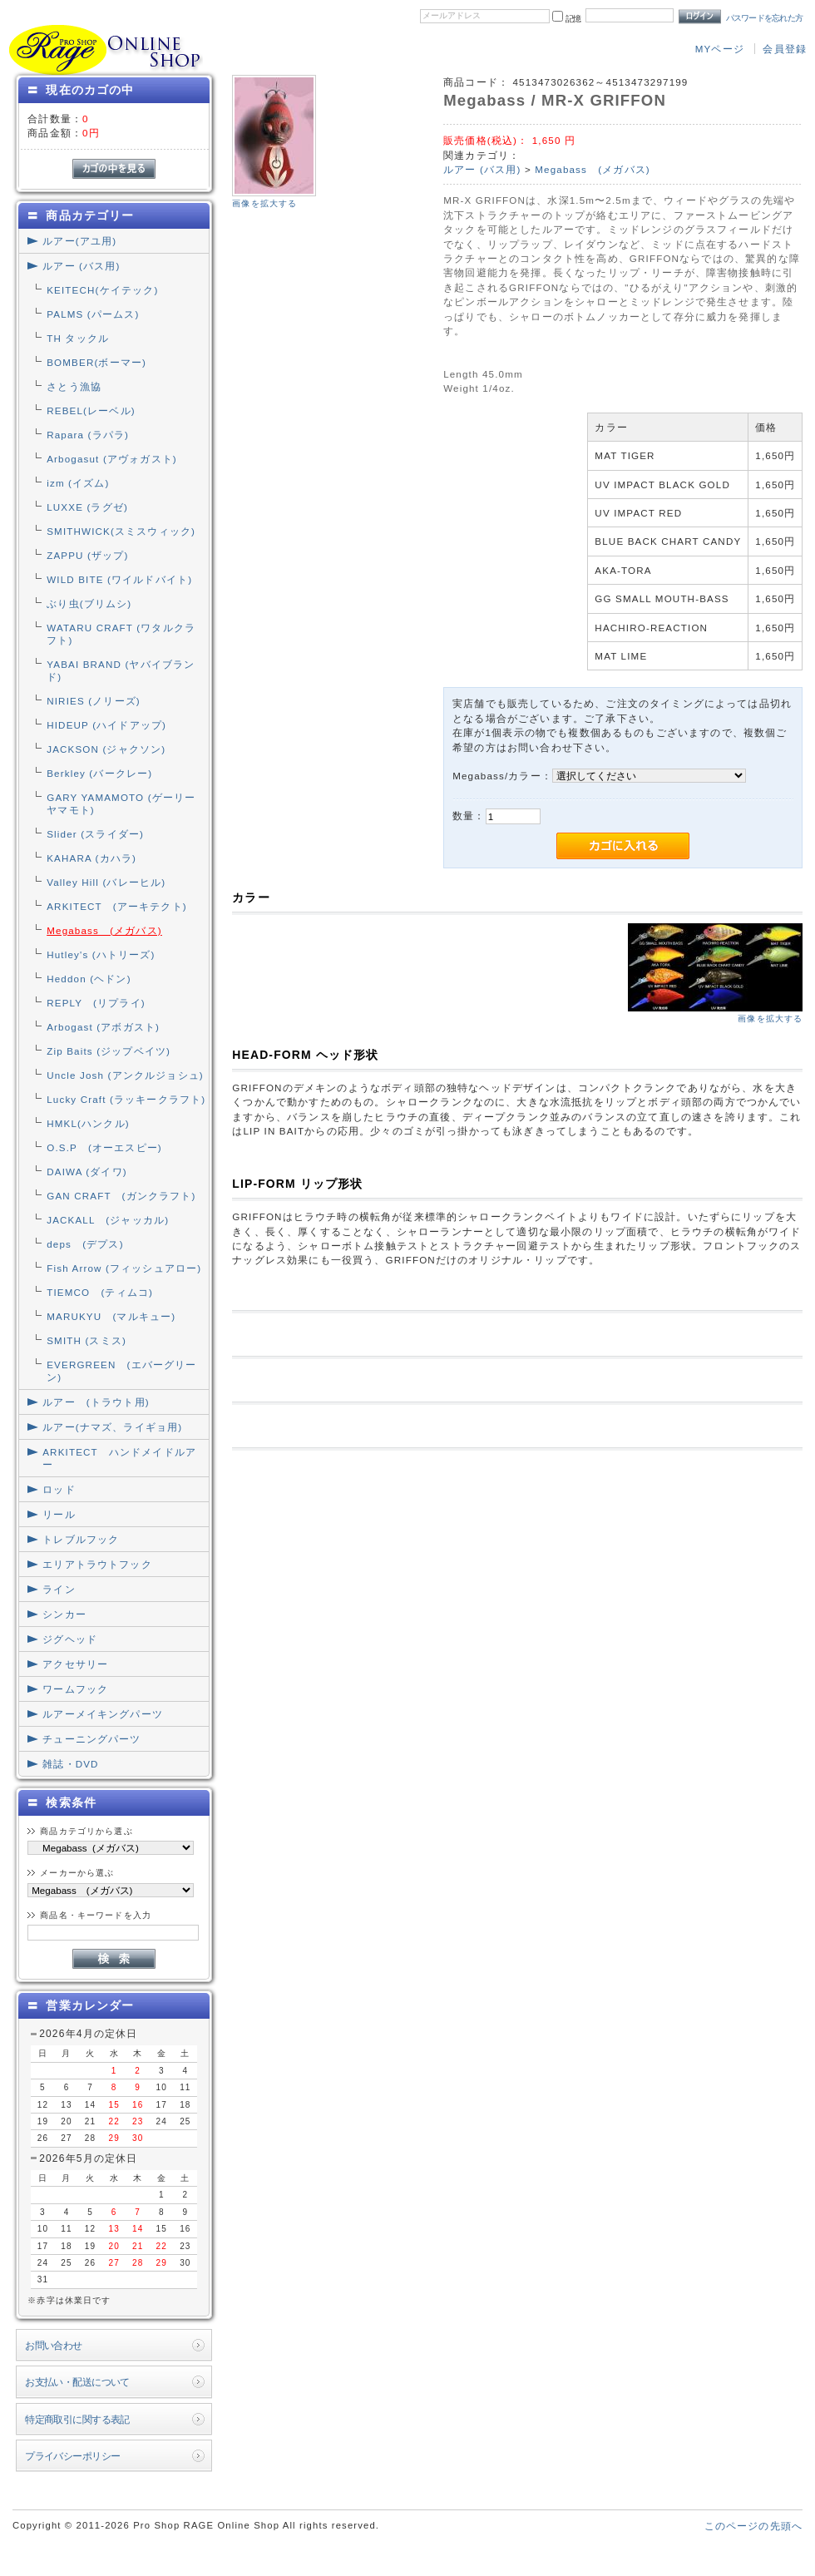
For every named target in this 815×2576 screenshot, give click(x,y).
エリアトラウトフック (97, 1564)
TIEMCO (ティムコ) (100, 1292)
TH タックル (78, 338)
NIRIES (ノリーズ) (94, 700)
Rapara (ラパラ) (88, 434)
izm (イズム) (78, 482)
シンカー (64, 1614)
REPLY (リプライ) (96, 1002)
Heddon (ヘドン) (89, 978)
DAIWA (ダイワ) (87, 1171)
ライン (58, 1589)
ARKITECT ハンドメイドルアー (119, 1458)
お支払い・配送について (77, 2381)
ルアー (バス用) (81, 265)
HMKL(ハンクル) (88, 1123)
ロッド (58, 1489)
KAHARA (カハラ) (91, 858)
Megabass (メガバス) (104, 930)
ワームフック (75, 1689)
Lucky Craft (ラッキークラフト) (126, 1099)
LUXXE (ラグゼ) (87, 507)
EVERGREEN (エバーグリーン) (121, 1370)
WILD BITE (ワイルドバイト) (119, 579)
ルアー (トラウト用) (95, 1402)
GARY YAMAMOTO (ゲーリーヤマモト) (121, 803)
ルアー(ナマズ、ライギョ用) (112, 1426)
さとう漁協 (74, 386)
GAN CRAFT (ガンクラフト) (121, 1195)
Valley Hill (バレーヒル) (106, 882)
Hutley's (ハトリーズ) (101, 954)
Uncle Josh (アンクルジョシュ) (125, 1075)
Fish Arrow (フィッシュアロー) (124, 1268)
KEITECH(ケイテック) (102, 289)
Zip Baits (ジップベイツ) (108, 1051)
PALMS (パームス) (93, 314)
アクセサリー (75, 1664)
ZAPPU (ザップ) (87, 555)
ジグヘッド (69, 1639)
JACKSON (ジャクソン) (106, 749)
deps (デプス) (85, 1244)
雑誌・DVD (70, 1763)
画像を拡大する (264, 203)
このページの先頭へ (753, 2525)
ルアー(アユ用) (79, 240)
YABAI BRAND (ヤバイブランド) (121, 670)
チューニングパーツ (91, 1738)
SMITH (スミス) (86, 1340)
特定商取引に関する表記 (77, 2419)
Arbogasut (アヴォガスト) (112, 458)
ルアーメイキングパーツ (102, 1713)
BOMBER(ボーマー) (96, 362)
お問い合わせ (53, 2345)
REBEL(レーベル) (91, 410)
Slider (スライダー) (95, 833)
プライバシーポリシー (72, 2455)
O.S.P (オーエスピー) (104, 1147)
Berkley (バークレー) (99, 773)
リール (58, 1514)
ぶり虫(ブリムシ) (89, 603)
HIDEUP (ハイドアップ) (106, 724)
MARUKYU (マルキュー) (111, 1316)
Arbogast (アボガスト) (103, 1026)
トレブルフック (80, 1539)
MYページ (719, 48)
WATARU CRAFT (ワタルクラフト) (121, 633)
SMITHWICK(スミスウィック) (121, 531)
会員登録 (785, 48)
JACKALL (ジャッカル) (108, 1219)
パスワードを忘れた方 (764, 17)
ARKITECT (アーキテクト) (117, 906)
